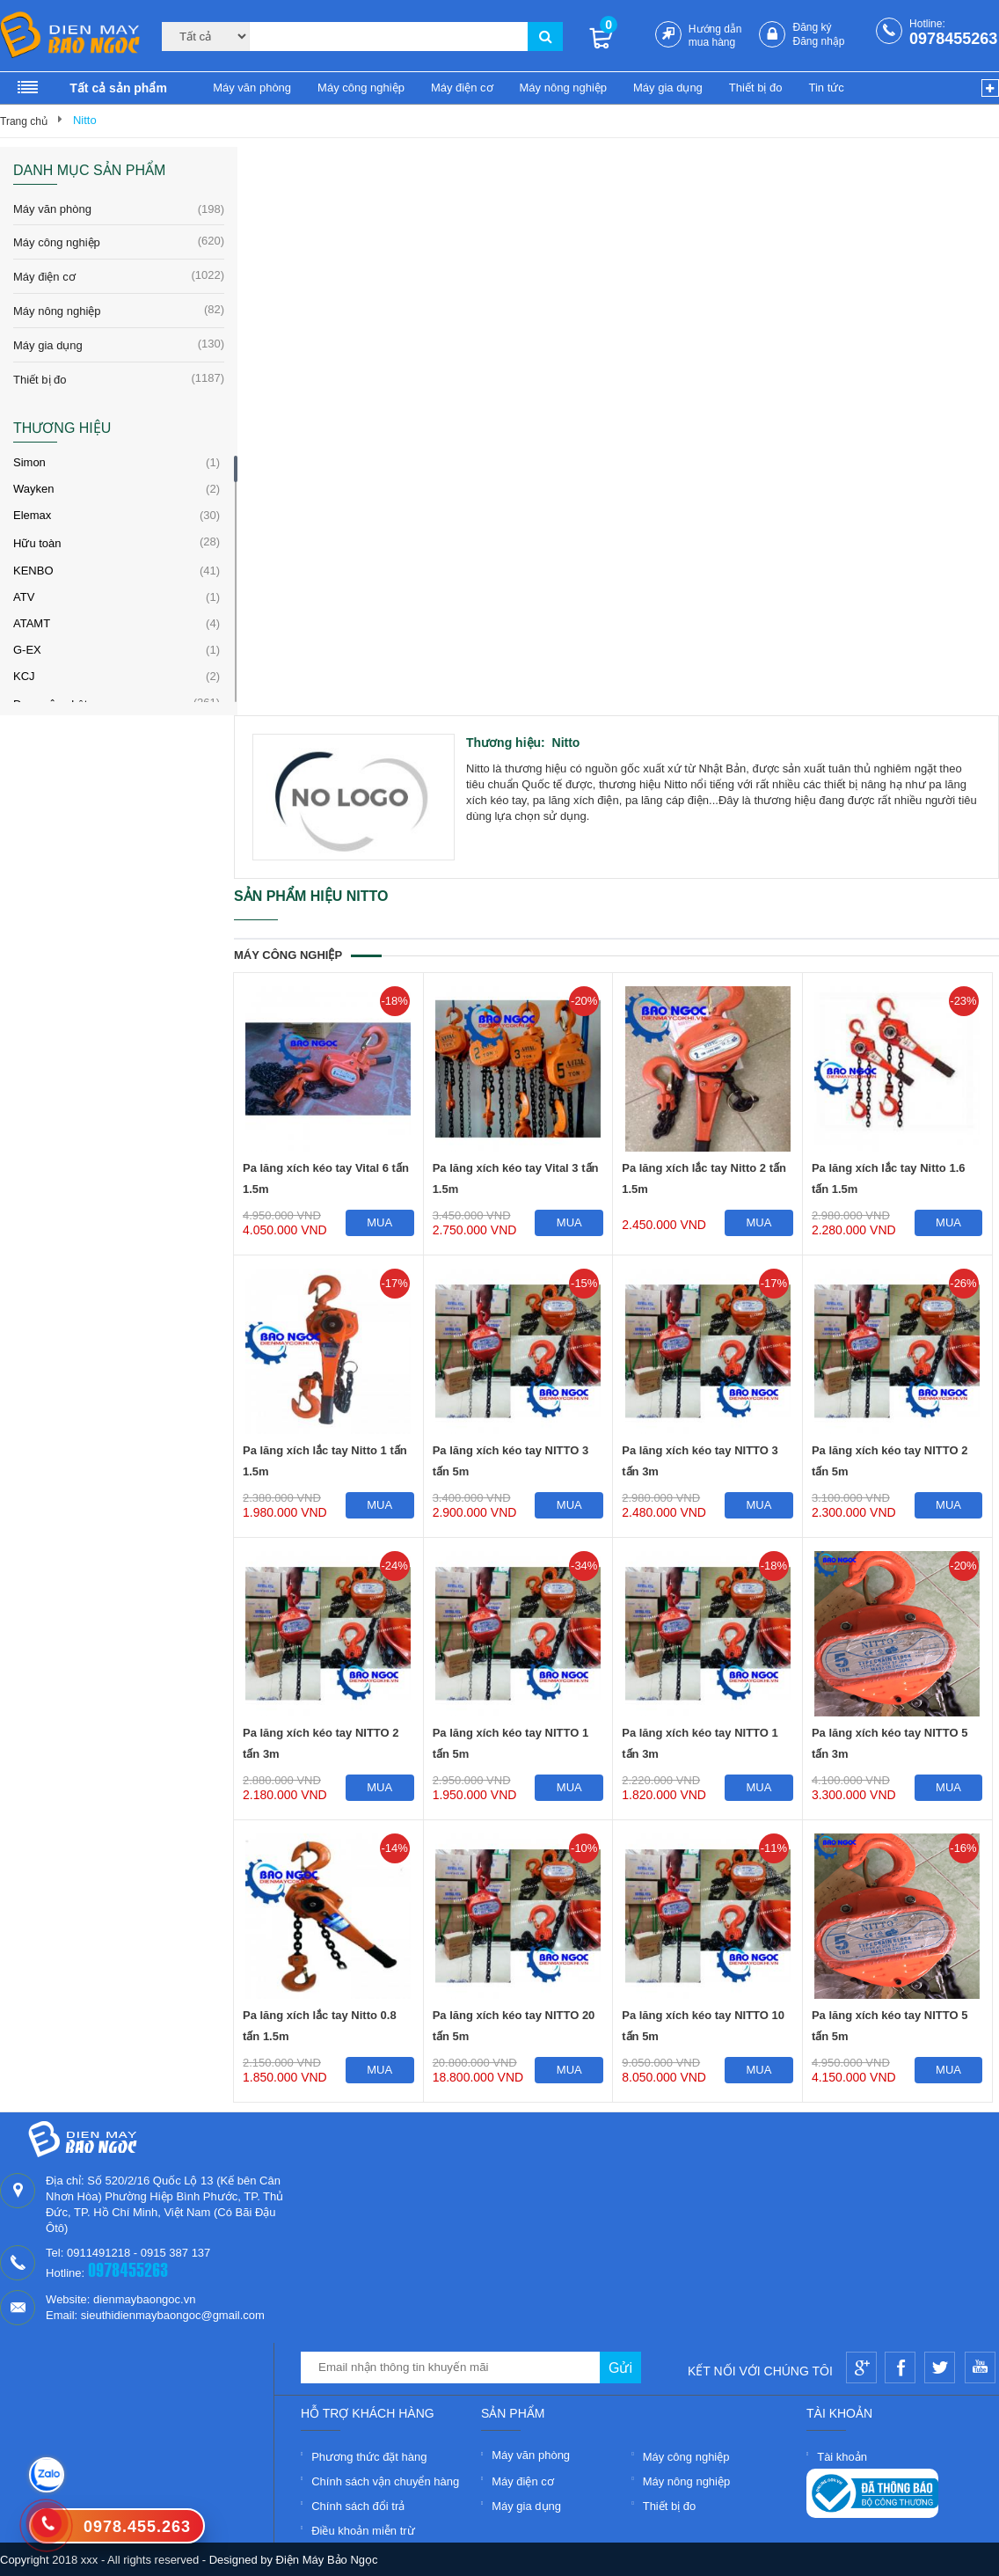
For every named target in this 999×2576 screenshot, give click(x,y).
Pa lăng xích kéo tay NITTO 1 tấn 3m (700, 1743)
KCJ (24, 676)
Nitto (85, 120)
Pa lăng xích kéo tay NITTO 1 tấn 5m (511, 1743)
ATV (23, 597)
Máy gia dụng (668, 87)
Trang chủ (23, 121)
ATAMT (31, 623)
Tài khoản (842, 2456)
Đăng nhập (818, 41)
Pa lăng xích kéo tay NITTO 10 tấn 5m (703, 2026)
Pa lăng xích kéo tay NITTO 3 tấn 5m (511, 1461)
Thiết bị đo (756, 87)
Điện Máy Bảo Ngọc (327, 2559)
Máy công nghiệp (361, 87)
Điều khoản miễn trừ (362, 2530)
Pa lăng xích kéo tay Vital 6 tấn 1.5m (326, 1178)
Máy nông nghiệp (564, 87)
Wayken (33, 488)
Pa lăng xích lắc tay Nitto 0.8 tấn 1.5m (320, 2026)
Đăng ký (811, 27)
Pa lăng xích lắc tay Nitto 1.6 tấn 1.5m (889, 1178)
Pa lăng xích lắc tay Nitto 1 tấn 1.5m (325, 1461)
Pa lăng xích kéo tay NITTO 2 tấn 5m (890, 1461)
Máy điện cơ (462, 87)
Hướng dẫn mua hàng (715, 35)
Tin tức (825, 87)
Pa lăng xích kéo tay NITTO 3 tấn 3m (700, 1461)
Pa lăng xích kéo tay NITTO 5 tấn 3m (890, 1743)
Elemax (32, 515)
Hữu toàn (37, 543)
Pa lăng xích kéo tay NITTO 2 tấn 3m (321, 1743)
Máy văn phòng (252, 87)
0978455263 (953, 39)
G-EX (27, 649)
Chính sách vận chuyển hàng (385, 2481)
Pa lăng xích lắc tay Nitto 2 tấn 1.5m (704, 1178)
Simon (29, 462)
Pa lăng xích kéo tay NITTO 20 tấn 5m (514, 2026)
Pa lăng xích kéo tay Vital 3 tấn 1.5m (516, 1178)
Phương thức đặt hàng (369, 2456)
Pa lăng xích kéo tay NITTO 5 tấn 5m (890, 2026)
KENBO (33, 570)
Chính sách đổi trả (358, 2506)
